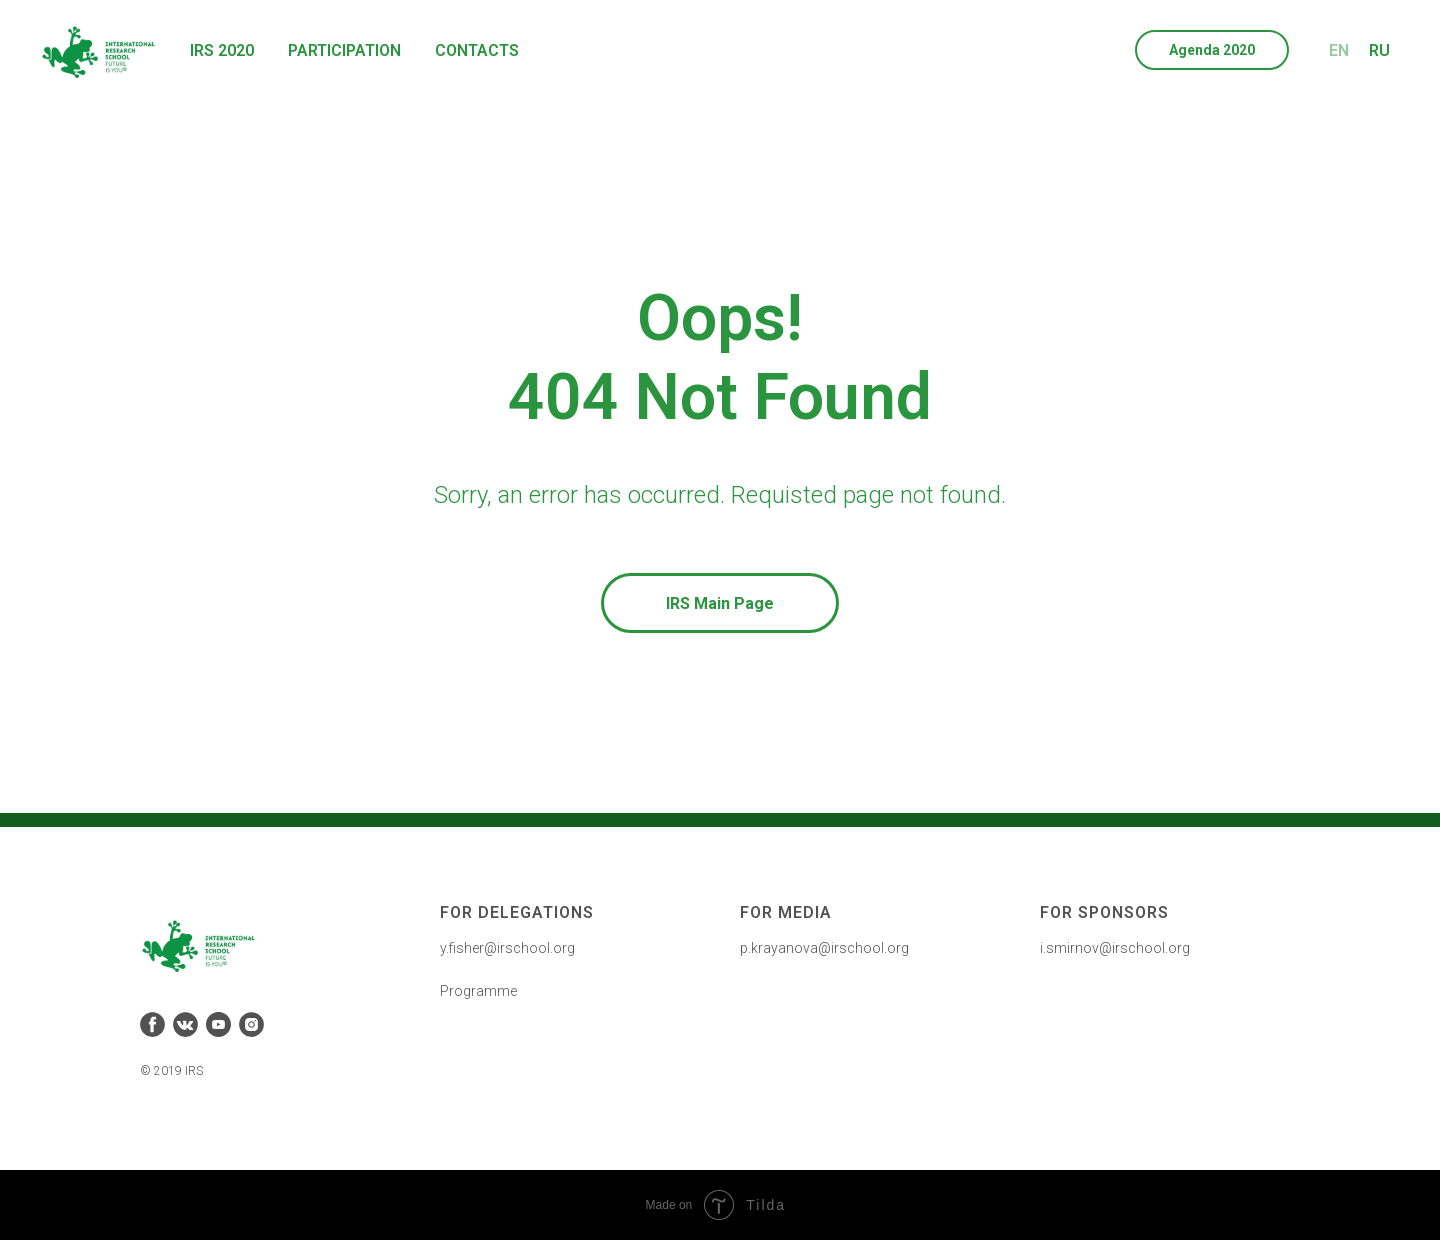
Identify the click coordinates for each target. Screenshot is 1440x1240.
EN (1339, 50)
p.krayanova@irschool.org (824, 948)
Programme (478, 991)
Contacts (477, 50)
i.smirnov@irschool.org (1115, 948)
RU (1379, 50)
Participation (344, 50)
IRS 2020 (222, 50)
